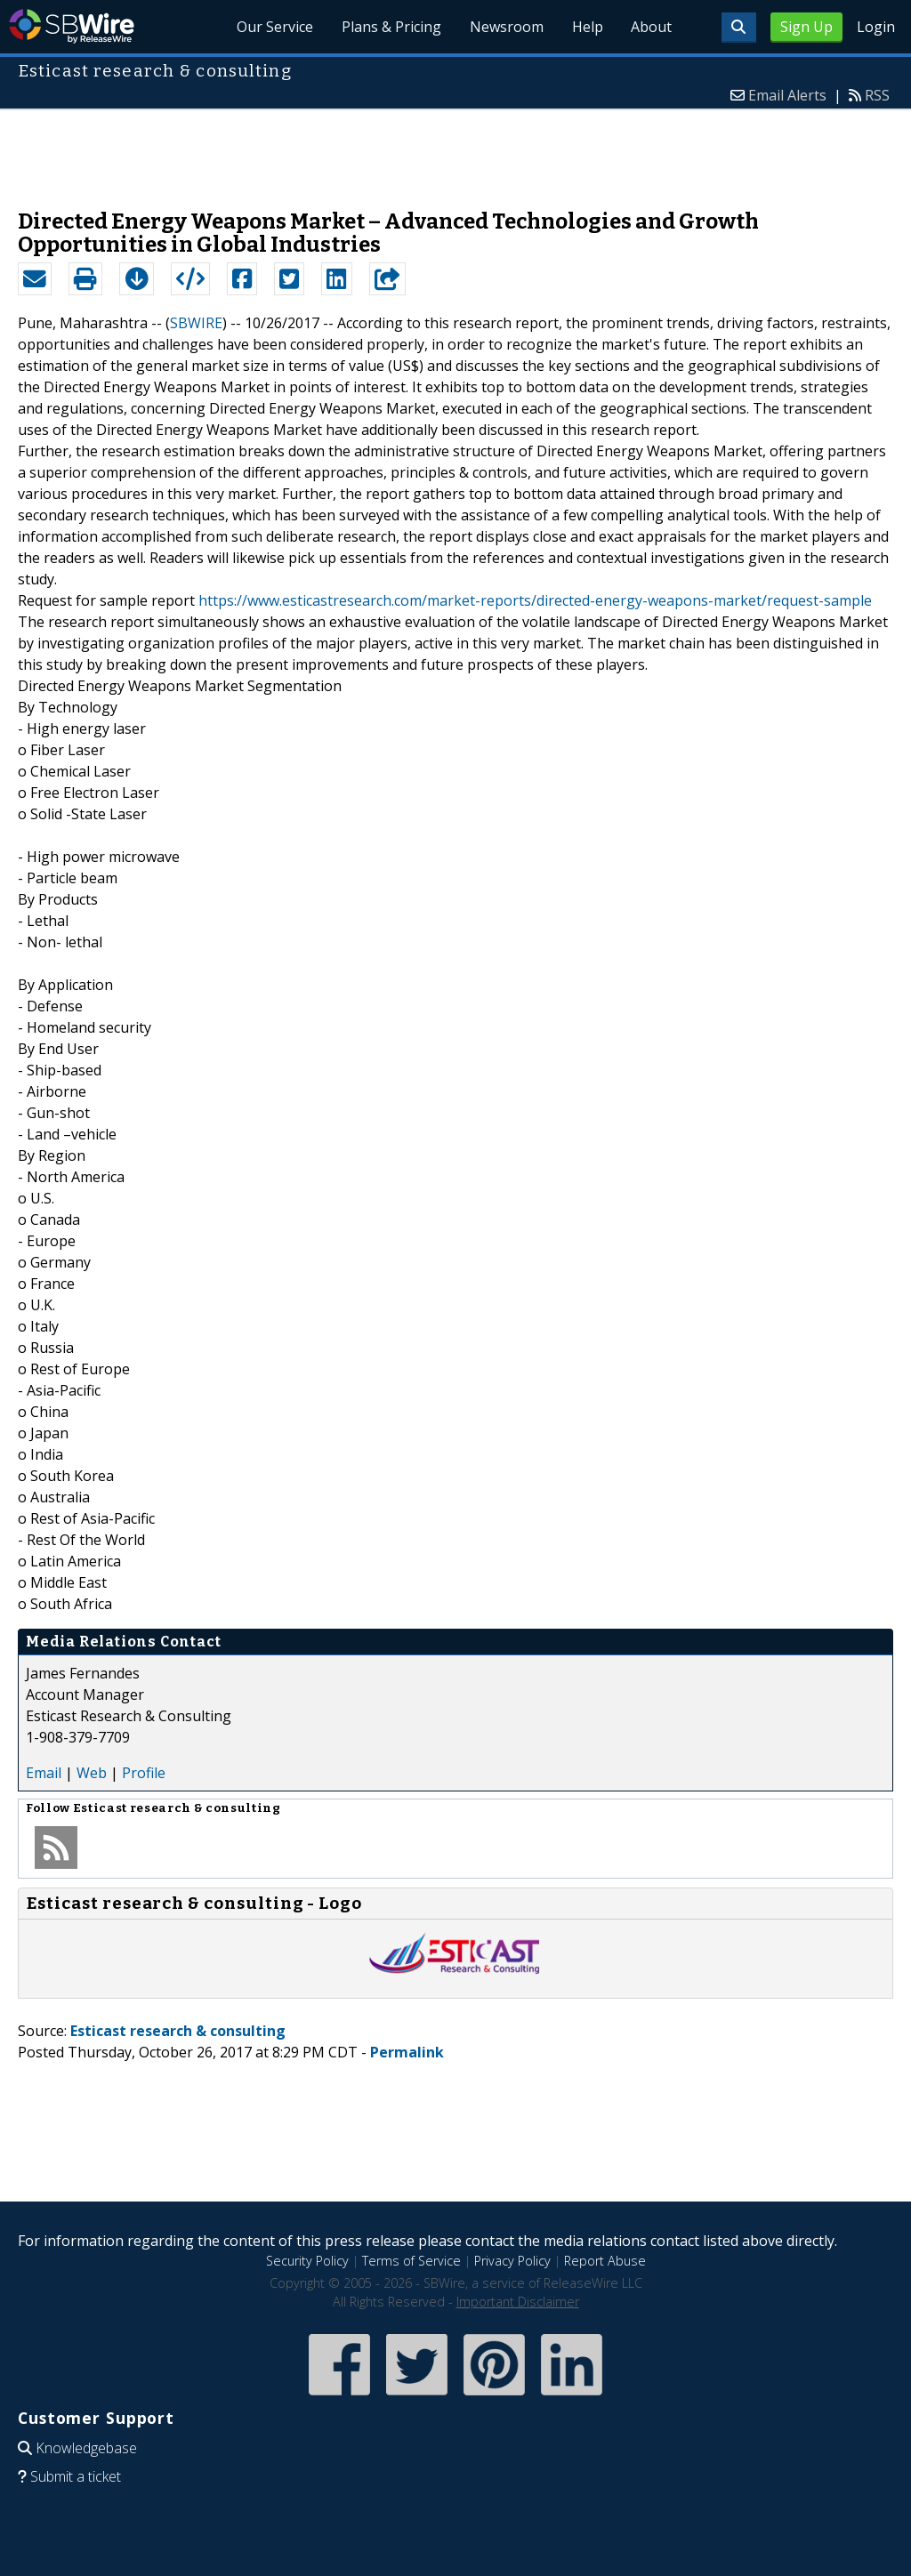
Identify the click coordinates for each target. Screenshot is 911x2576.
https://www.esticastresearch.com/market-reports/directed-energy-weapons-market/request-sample (535, 600)
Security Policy (307, 2260)
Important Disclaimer (517, 2301)
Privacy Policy (512, 2260)
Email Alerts (787, 95)
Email (43, 1773)
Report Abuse (605, 2260)
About (651, 26)
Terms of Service (411, 2260)
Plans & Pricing (390, 26)
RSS (877, 95)
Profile (143, 1773)
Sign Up (806, 26)
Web (92, 1773)
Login (876, 26)
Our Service (274, 26)
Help (586, 26)
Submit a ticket (75, 2476)
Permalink (407, 2052)
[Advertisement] (455, 150)
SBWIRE (196, 323)
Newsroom (506, 26)
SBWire (71, 26)
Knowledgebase (86, 2448)
